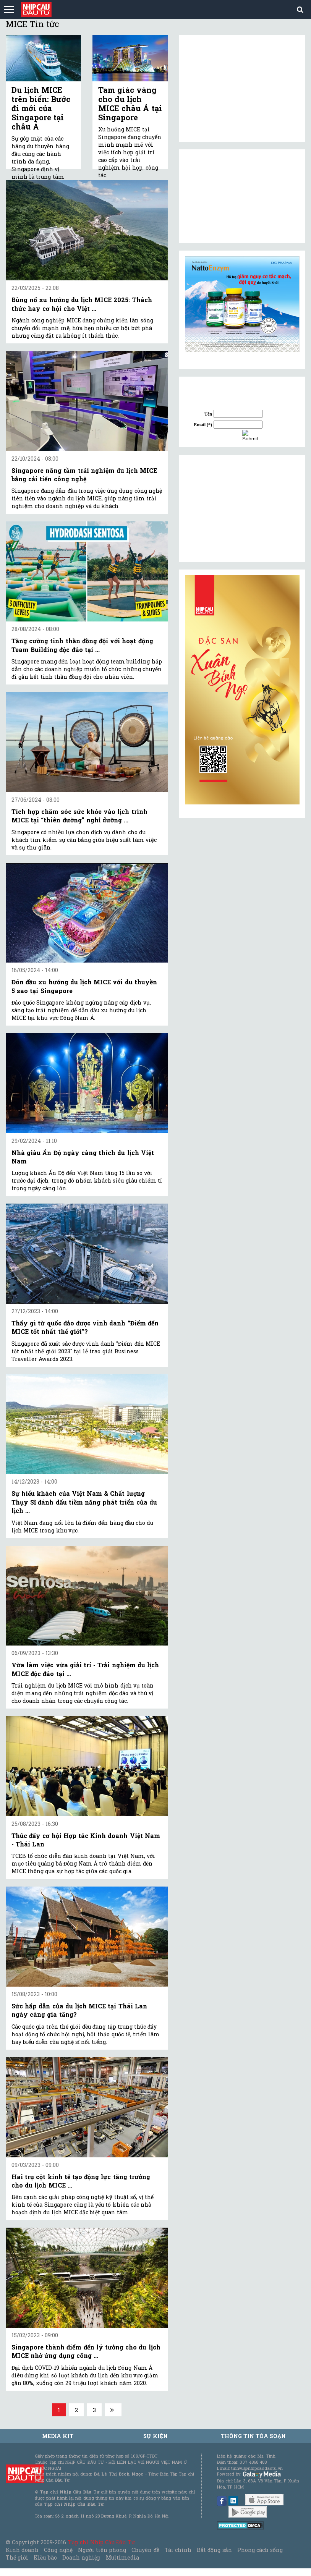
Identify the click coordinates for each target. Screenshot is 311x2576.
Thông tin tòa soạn (253, 2436)
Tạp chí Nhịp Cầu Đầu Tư (101, 2542)
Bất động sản (214, 2549)
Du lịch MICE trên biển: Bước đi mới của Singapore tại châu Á (40, 108)
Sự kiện (155, 2436)
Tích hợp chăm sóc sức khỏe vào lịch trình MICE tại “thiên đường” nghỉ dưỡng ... (79, 815)
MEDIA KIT (57, 2436)
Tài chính (178, 2549)
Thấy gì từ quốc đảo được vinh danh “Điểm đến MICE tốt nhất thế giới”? (85, 1327)
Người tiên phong (102, 2549)
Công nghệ (58, 2549)
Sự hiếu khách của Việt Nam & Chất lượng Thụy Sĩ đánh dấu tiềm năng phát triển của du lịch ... (84, 1502)
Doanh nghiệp (81, 2557)
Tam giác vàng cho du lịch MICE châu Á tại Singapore (130, 103)
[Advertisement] (242, 508)
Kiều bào (45, 2557)
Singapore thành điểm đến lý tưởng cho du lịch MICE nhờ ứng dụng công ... (85, 2351)
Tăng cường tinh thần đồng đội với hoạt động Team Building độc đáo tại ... (82, 645)
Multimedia (122, 2557)
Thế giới (17, 2557)
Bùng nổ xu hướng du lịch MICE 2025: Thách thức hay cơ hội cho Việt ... (81, 304)
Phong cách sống (260, 2549)
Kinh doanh (22, 2549)
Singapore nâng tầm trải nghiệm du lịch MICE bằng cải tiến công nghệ (84, 474)
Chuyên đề (145, 2549)
